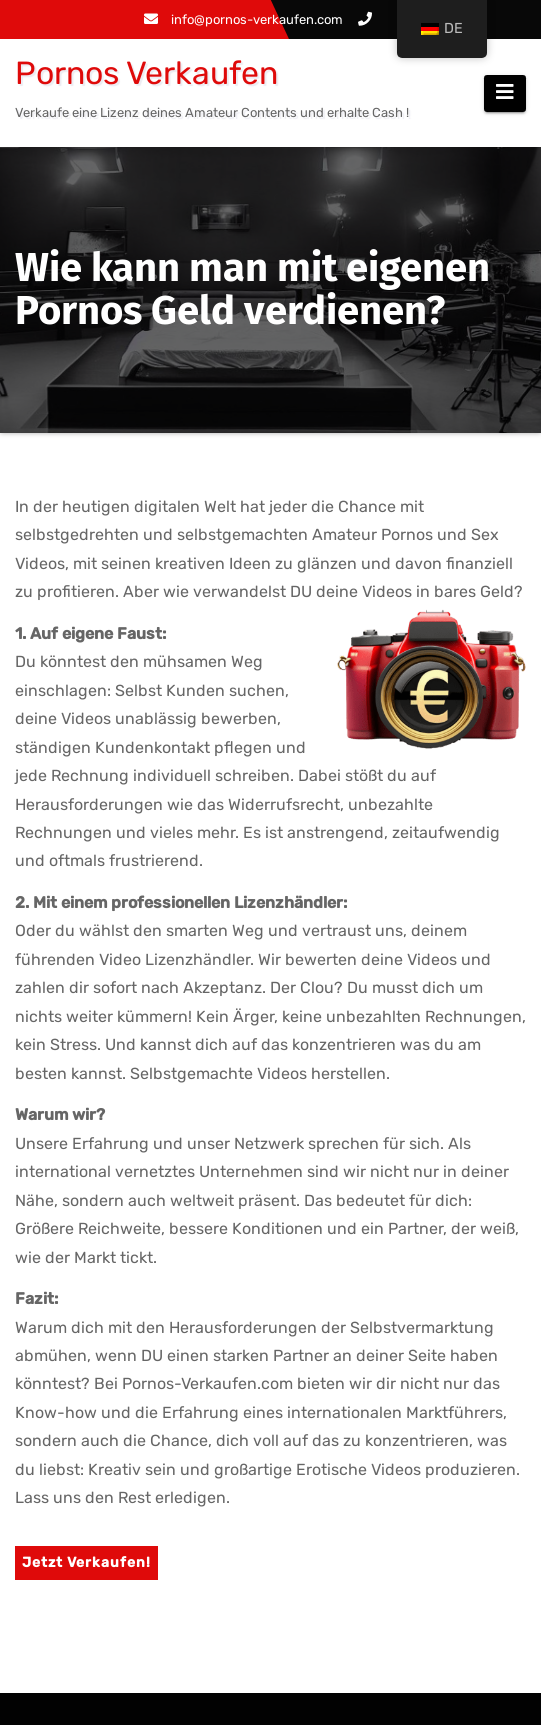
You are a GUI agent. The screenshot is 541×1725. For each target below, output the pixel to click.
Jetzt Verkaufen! (86, 1562)
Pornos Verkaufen (146, 73)
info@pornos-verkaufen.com (243, 19)
